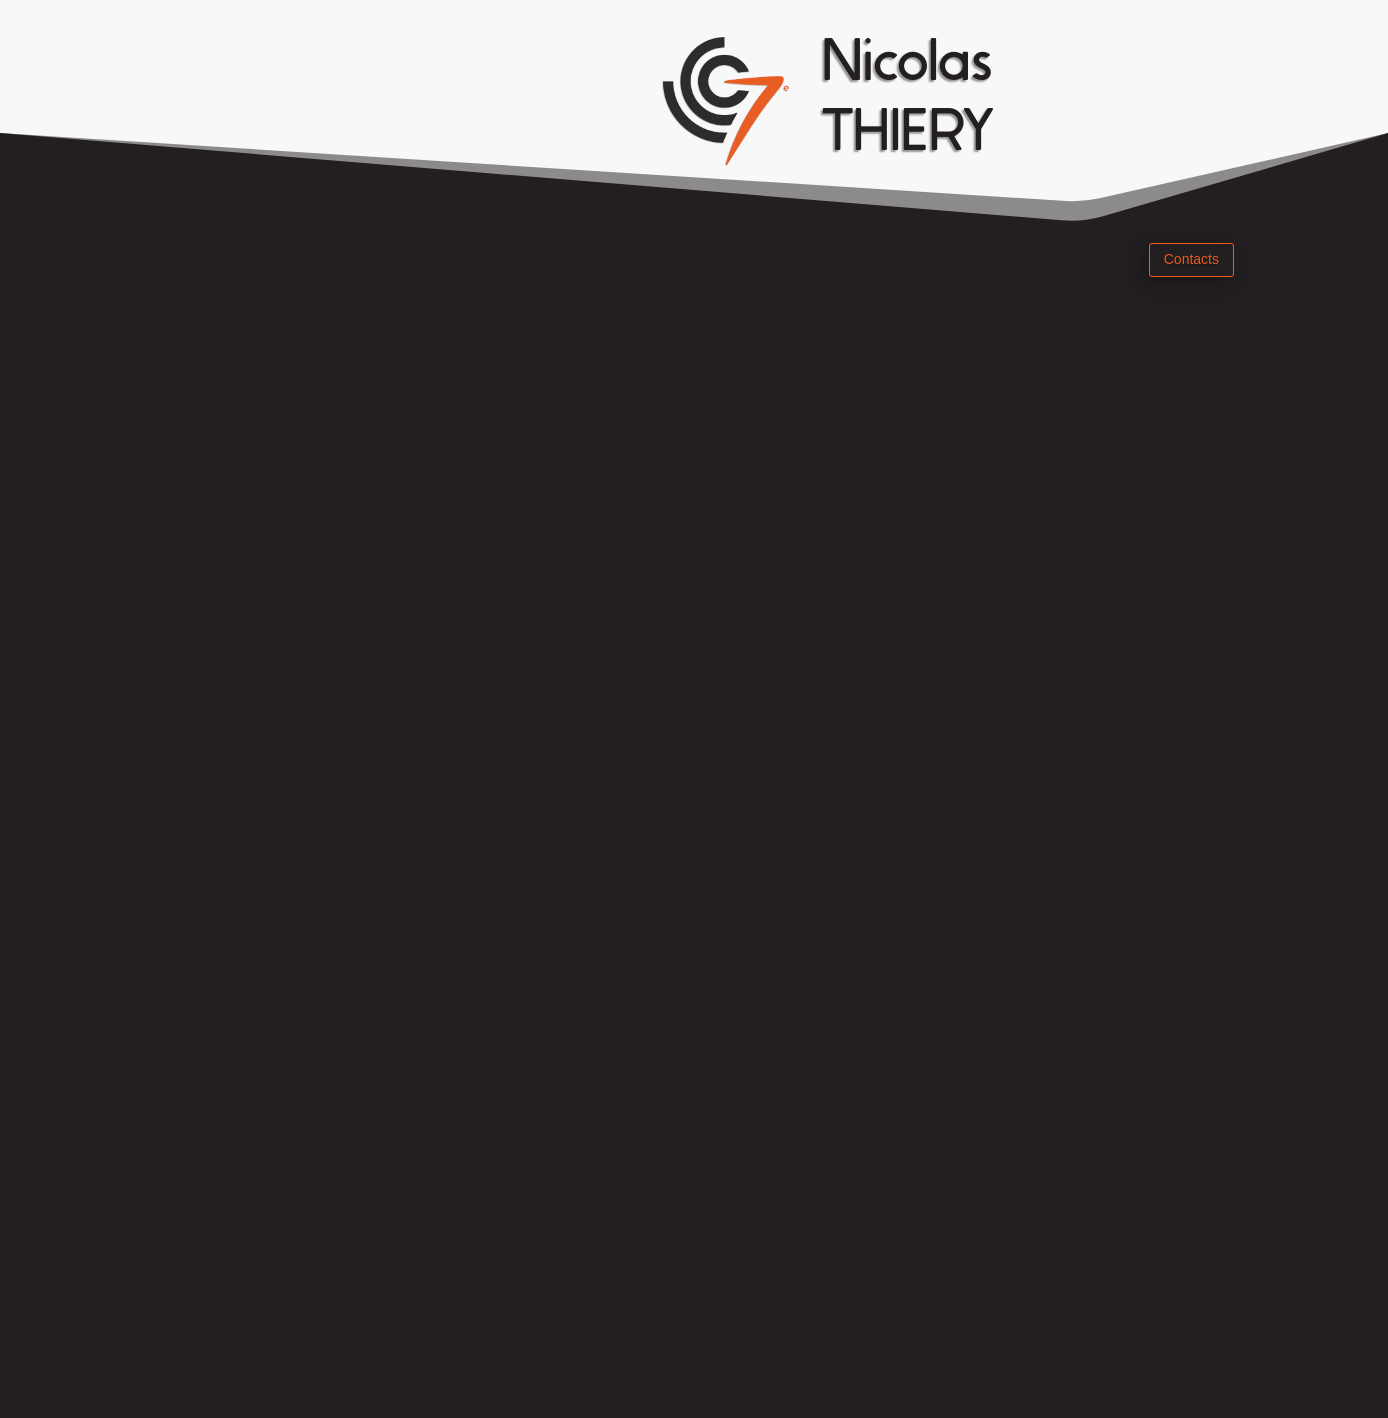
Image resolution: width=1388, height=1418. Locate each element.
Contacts (1191, 259)
